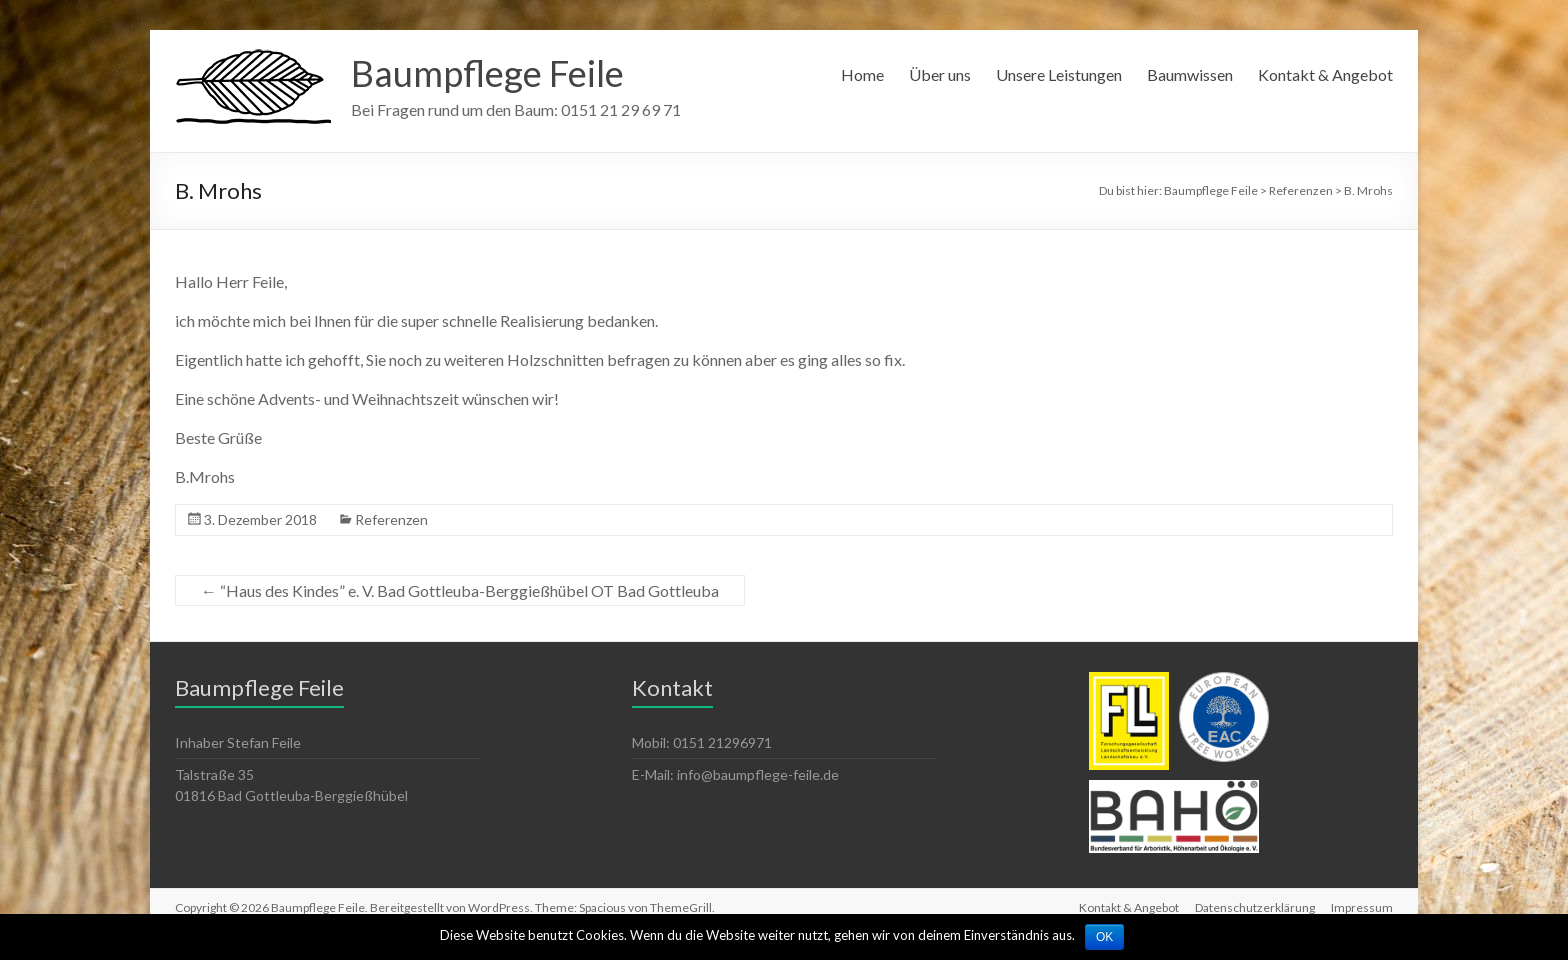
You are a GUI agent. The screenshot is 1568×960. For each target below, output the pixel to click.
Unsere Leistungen (1059, 74)
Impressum (1362, 907)
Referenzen (391, 519)
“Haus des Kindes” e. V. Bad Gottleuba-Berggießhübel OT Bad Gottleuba (460, 590)
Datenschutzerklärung (1255, 907)
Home (862, 74)
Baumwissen (1190, 74)
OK (1104, 937)
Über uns (940, 74)
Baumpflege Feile (487, 73)
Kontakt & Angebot (1325, 74)
